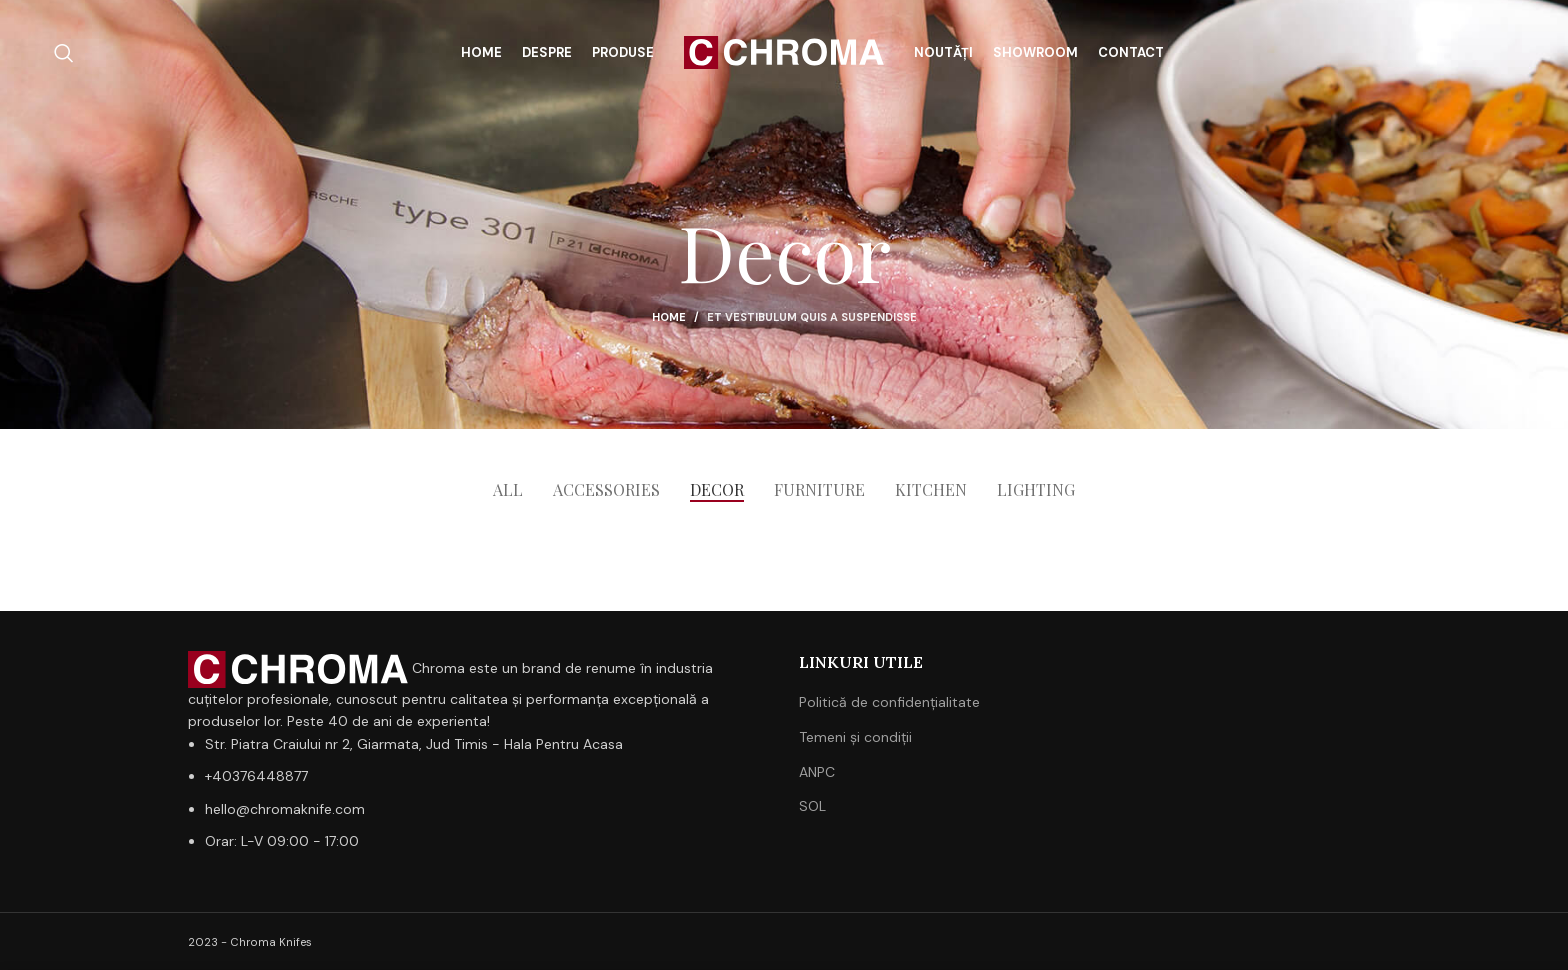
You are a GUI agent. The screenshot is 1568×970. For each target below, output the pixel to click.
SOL (812, 806)
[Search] (64, 53)
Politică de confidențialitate (889, 702)
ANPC (817, 772)
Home (669, 317)
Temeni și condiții (855, 737)
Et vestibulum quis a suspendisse (812, 317)
